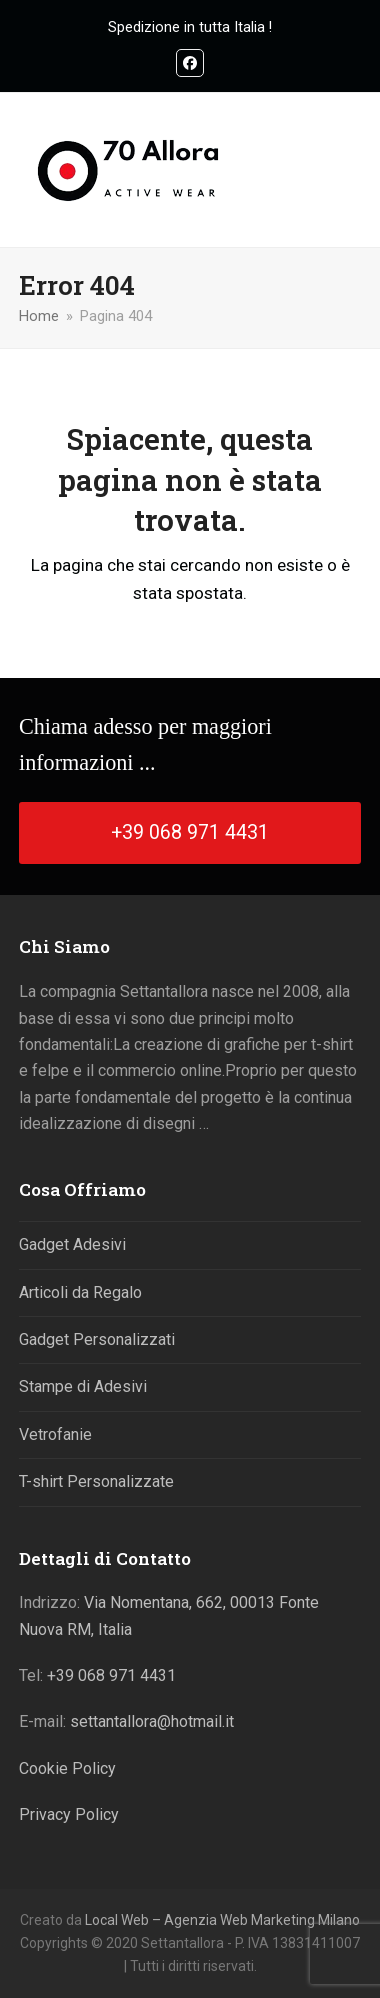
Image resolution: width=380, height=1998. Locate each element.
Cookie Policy (67, 1768)
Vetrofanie (55, 1434)
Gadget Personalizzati (97, 1339)
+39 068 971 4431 (111, 1675)
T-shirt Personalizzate (96, 1481)
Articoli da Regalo (80, 1292)
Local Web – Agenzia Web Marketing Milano (222, 1920)
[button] (350, 170)
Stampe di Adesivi (83, 1386)
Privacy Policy (69, 1814)
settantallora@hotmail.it (152, 1721)
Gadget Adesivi (72, 1244)
